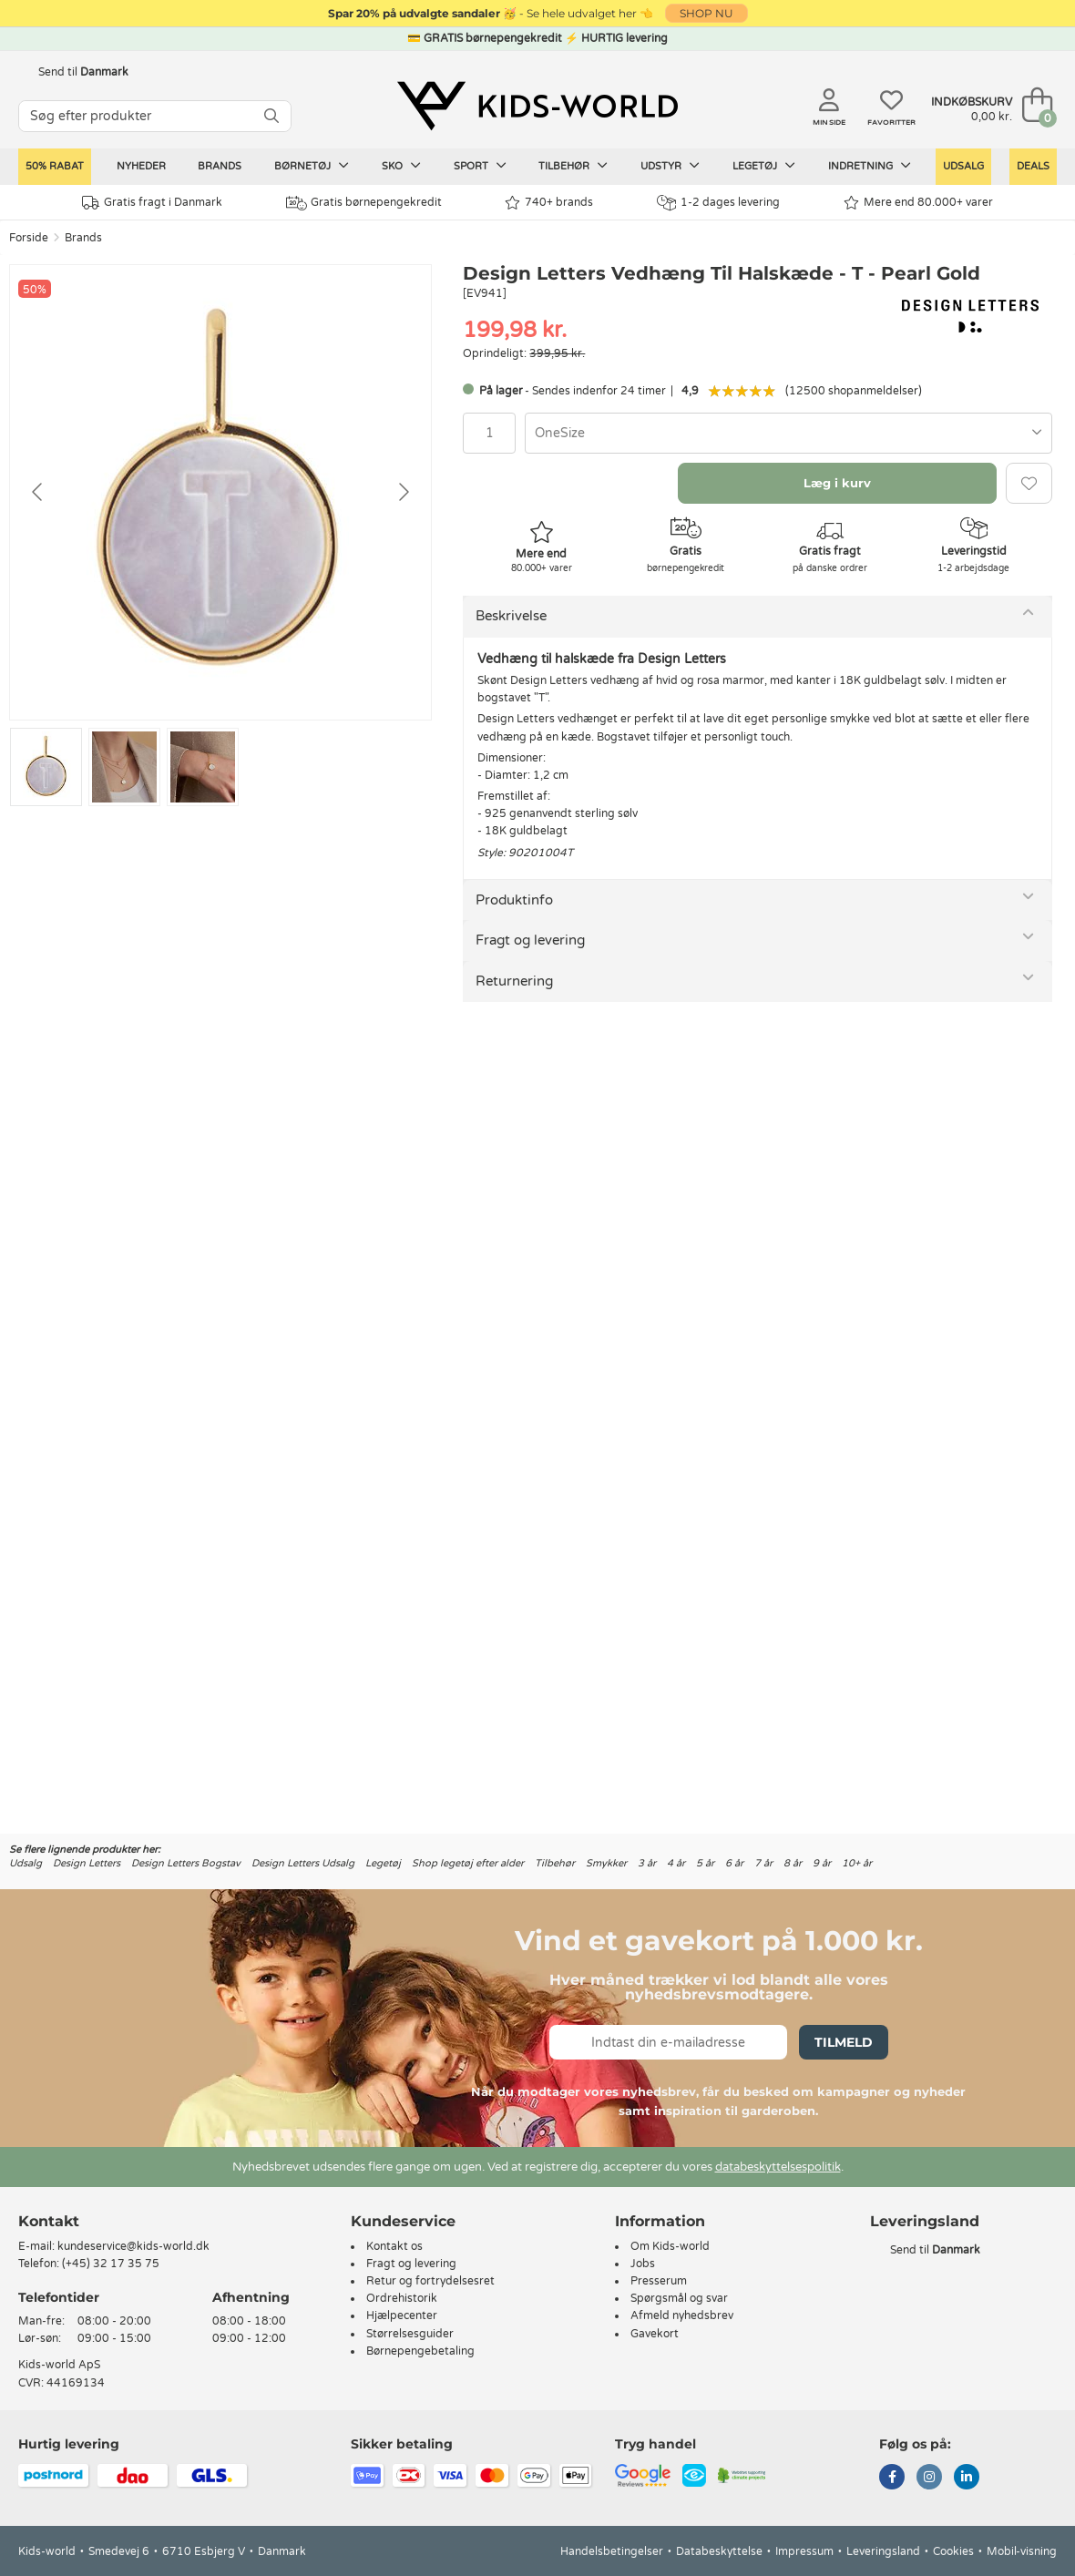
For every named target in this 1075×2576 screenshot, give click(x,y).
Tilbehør (573, 165)
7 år (763, 1863)
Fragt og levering (530, 940)
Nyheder (141, 166)
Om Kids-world (670, 2246)
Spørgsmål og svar (679, 2298)
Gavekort (654, 2333)
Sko (401, 165)
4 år (676, 1863)
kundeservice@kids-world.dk (133, 2246)
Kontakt (48, 2221)
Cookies (953, 2551)
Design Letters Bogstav (186, 1863)
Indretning (869, 165)
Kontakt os (394, 2246)
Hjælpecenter (401, 2315)
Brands (219, 166)
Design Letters (86, 1863)
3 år (647, 1863)
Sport (480, 165)
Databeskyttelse (719, 2551)
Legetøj (763, 165)
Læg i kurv (837, 482)
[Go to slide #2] (124, 767)
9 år (822, 1863)
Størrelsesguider (410, 2333)
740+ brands (549, 203)
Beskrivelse (511, 616)
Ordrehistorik (401, 2298)
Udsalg (963, 166)
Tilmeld (843, 2042)
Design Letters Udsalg (302, 1863)
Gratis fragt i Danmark (152, 203)
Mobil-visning (1022, 2551)
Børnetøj (311, 165)
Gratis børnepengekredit (364, 203)
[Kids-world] (537, 106)
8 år (792, 1863)
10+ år (857, 1863)
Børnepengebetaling (420, 2351)
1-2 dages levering (718, 202)
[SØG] (271, 116)
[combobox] (788, 433)
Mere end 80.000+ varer (918, 203)
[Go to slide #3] (203, 767)
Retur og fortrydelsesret (430, 2280)
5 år (705, 1863)
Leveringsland (883, 2551)
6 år (734, 1863)
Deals (1033, 166)
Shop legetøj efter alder (468, 1863)
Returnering (514, 981)
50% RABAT (55, 166)
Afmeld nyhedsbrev (681, 2315)
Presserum (658, 2280)
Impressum (804, 2551)
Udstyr (670, 165)
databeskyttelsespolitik (778, 2167)
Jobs (642, 2263)
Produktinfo (514, 900)
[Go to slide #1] (46, 767)
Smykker (606, 1863)
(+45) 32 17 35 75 (110, 2263)
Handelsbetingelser (611, 2551)
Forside (28, 237)
